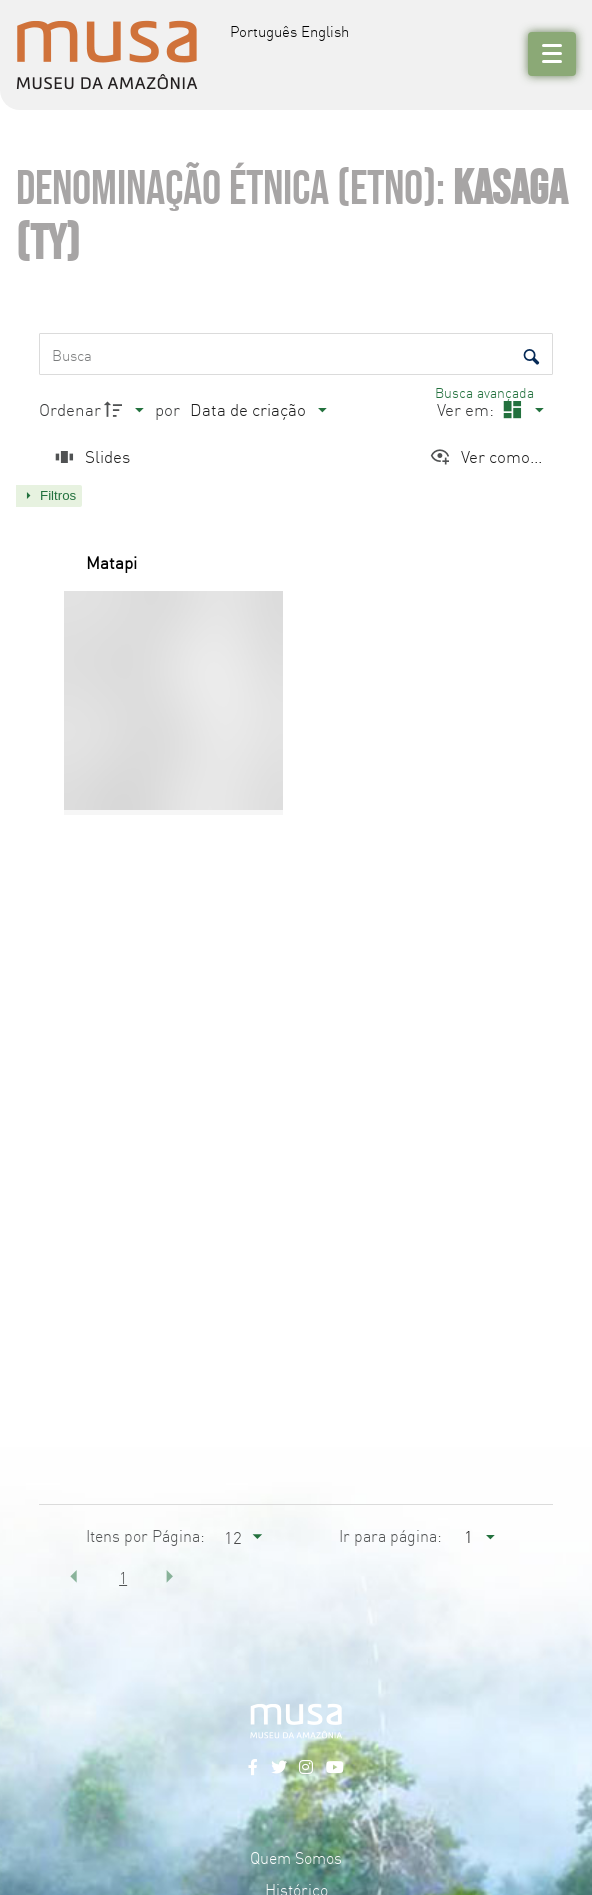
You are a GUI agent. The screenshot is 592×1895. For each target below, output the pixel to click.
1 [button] (123, 1577)
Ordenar (70, 408)
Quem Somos (296, 1857)
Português (263, 30)
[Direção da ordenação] (126, 409)
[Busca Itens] (295, 354)
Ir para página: (390, 1535)
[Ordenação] (258, 409)
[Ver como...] (485, 456)
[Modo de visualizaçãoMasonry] (520, 409)
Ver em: (467, 408)
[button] (74, 1576)
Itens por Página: (145, 1535)
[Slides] (90, 456)
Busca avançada (486, 392)
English (325, 30)
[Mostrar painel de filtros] (49, 496)
